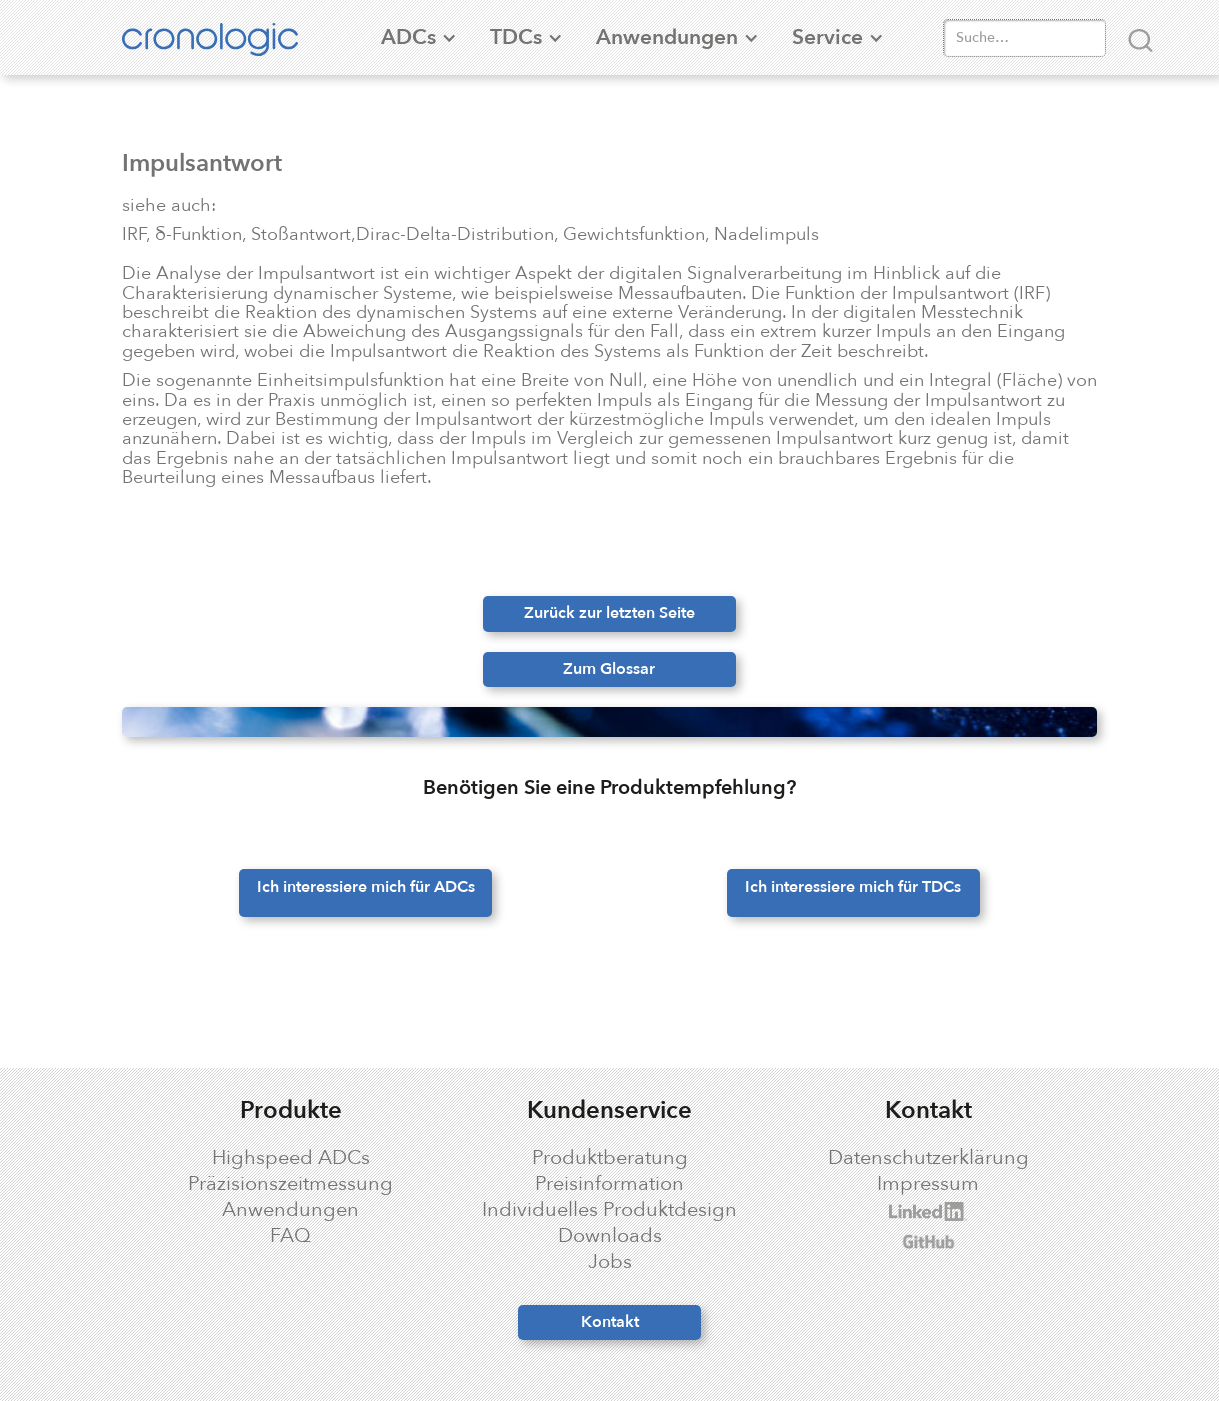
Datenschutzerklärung (928, 1158)
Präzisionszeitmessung (290, 1184)
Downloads (610, 1236)
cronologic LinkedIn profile (891, 1211)
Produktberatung (610, 1158)
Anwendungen (290, 1210)
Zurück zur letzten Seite (609, 613)
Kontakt (610, 1322)
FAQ (290, 1236)
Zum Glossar (609, 669)
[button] (408, 37)
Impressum (928, 1184)
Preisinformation (609, 1184)
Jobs (610, 1262)
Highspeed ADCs (291, 1158)
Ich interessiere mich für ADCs (366, 887)
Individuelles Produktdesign (609, 1210)
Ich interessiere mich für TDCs (853, 887)
